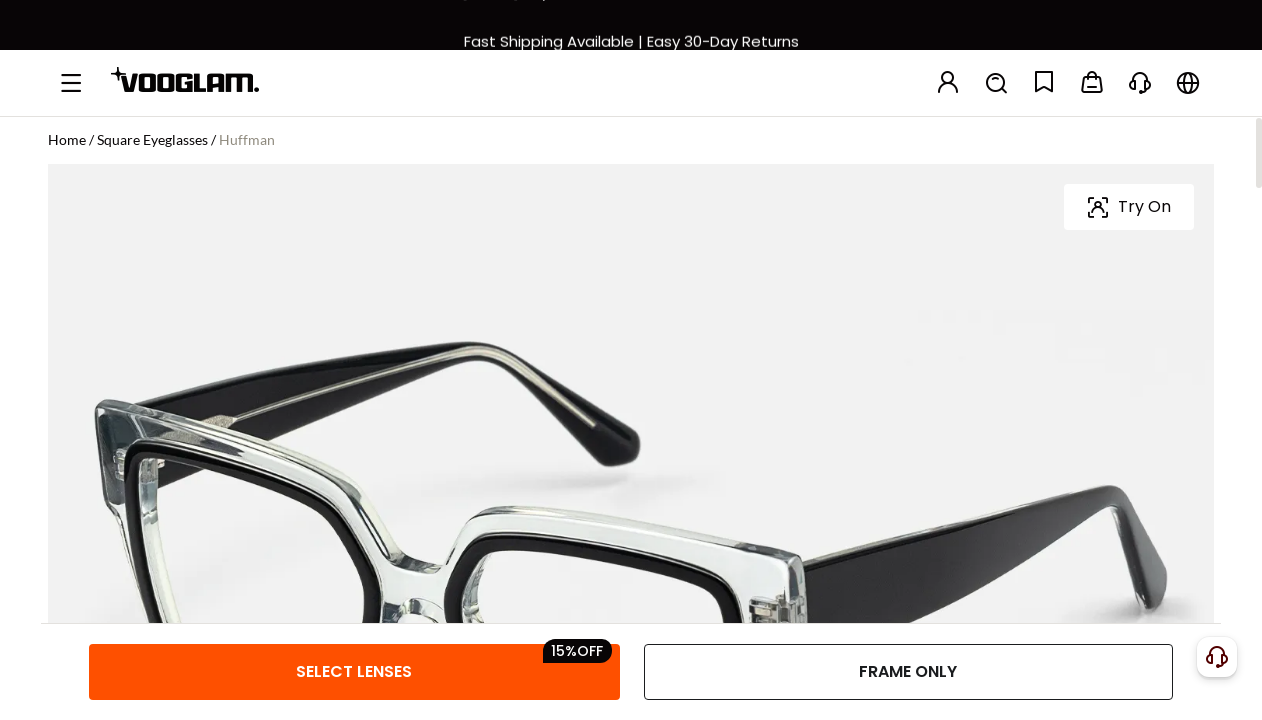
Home (67, 139)
